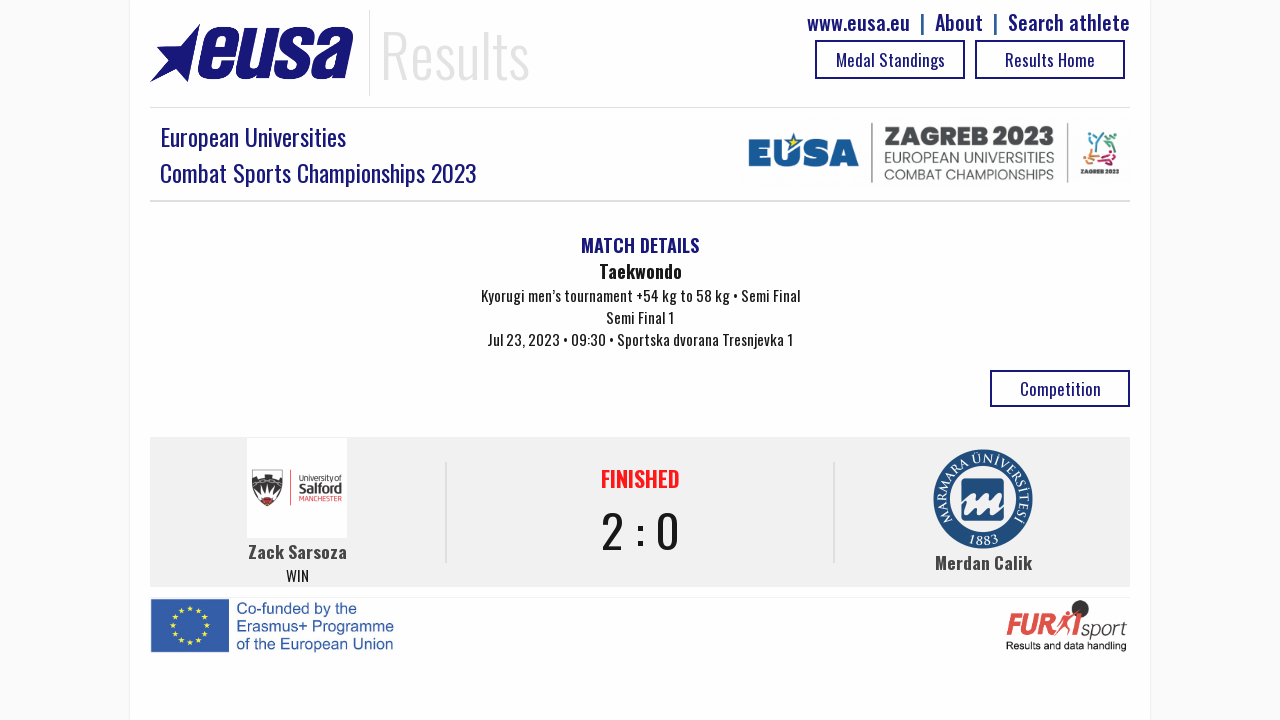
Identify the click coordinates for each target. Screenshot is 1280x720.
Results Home (1050, 59)
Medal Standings (890, 59)
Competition (1060, 388)
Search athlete (1069, 22)
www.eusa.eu (858, 22)
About (959, 22)
